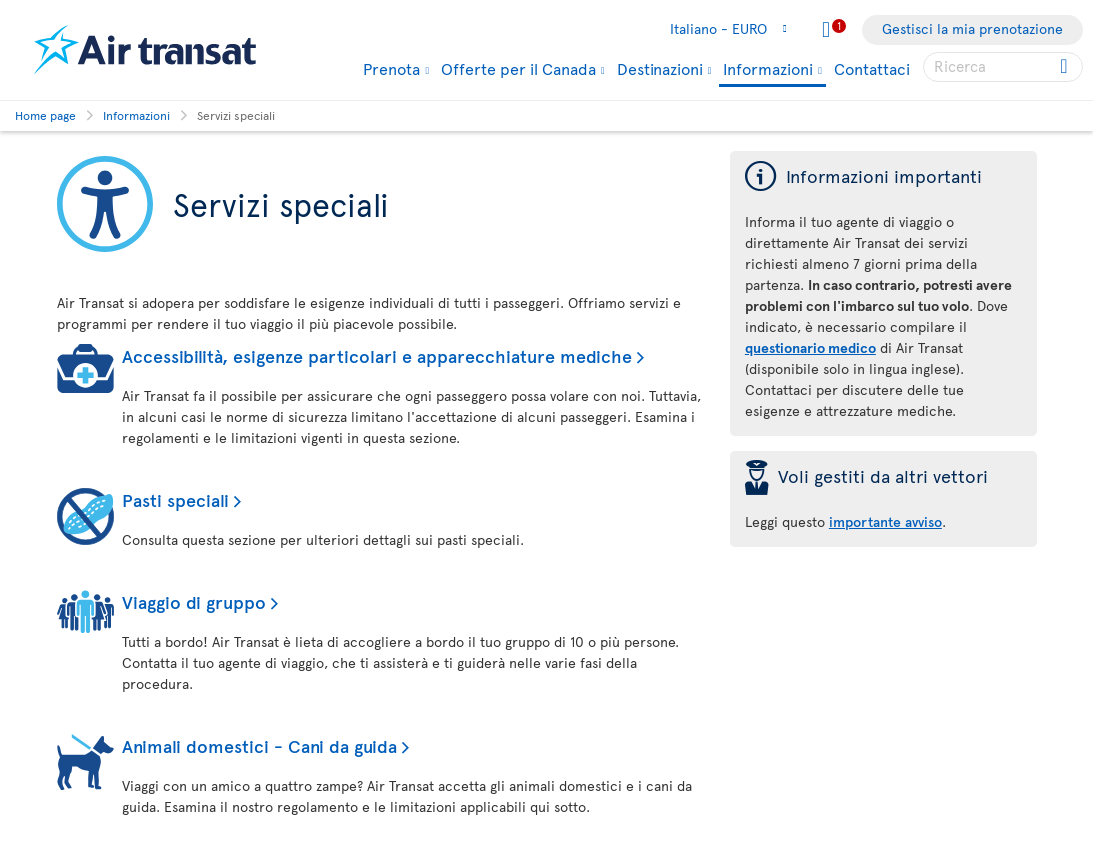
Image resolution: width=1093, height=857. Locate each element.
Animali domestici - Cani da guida (259, 745)
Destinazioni (660, 68)
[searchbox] (1003, 67)
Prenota (391, 68)
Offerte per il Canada (518, 68)
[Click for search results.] (1065, 67)
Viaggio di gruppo (194, 601)
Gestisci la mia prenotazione (972, 28)
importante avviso (885, 521)
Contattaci (872, 68)
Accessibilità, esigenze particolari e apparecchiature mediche (377, 355)
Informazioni (768, 69)
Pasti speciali (175, 499)
